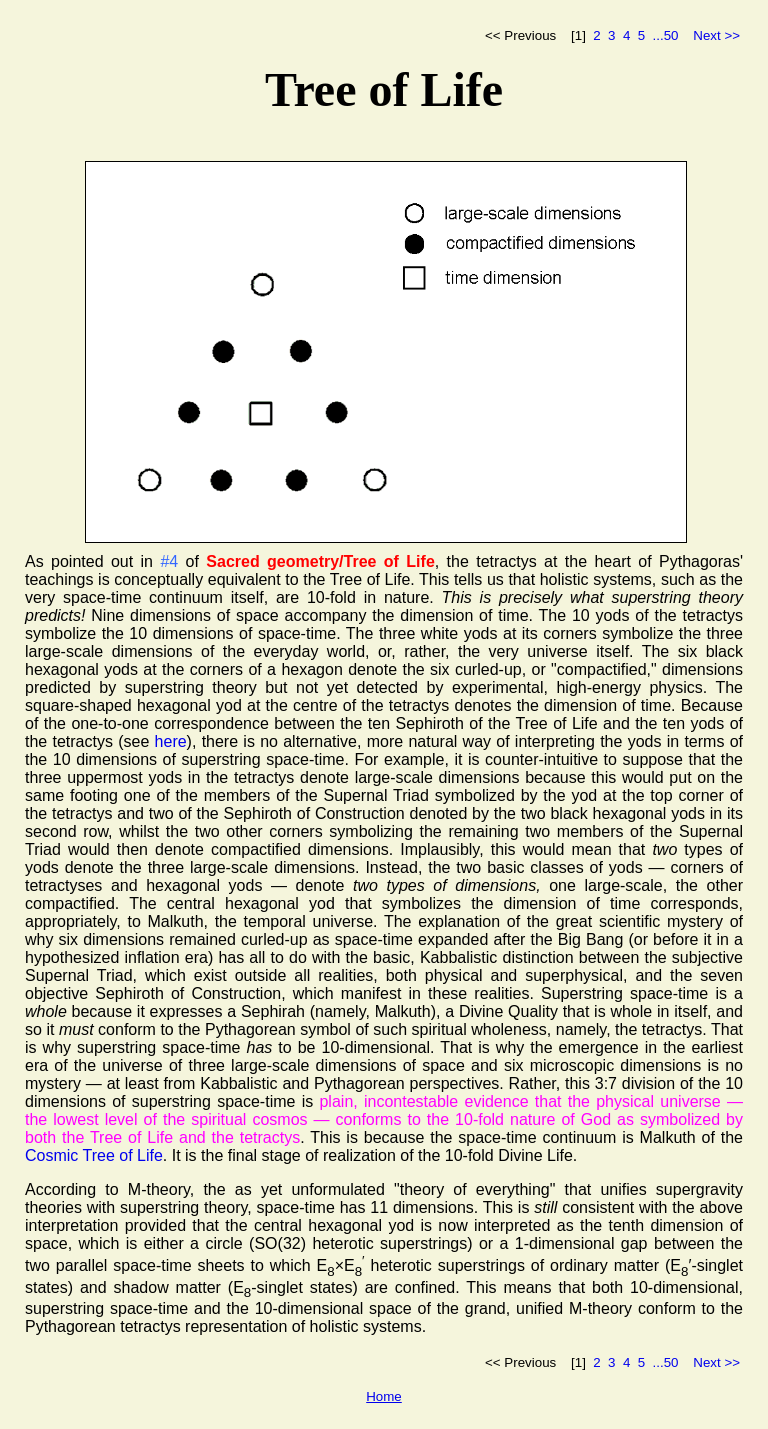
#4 (169, 561)
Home (384, 1396)
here (171, 741)
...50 (666, 35)
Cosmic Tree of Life (94, 1155)
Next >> (716, 35)
